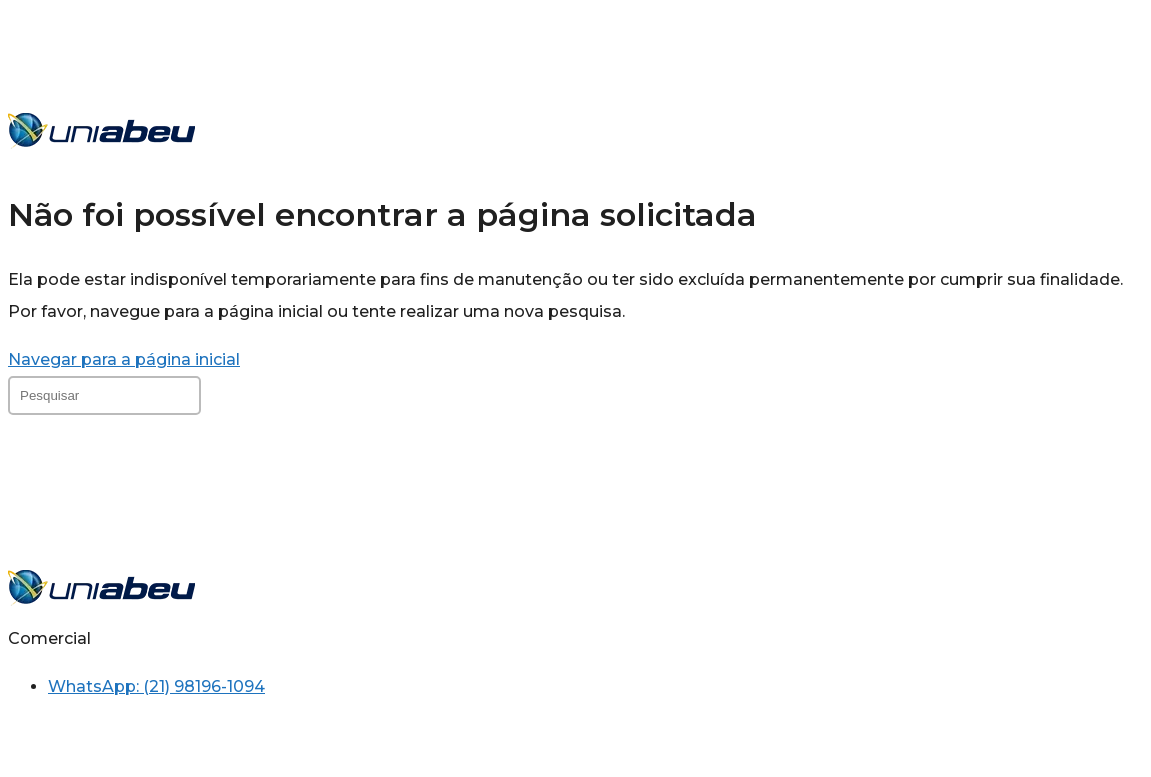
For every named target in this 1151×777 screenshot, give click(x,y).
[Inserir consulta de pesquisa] (104, 395)
